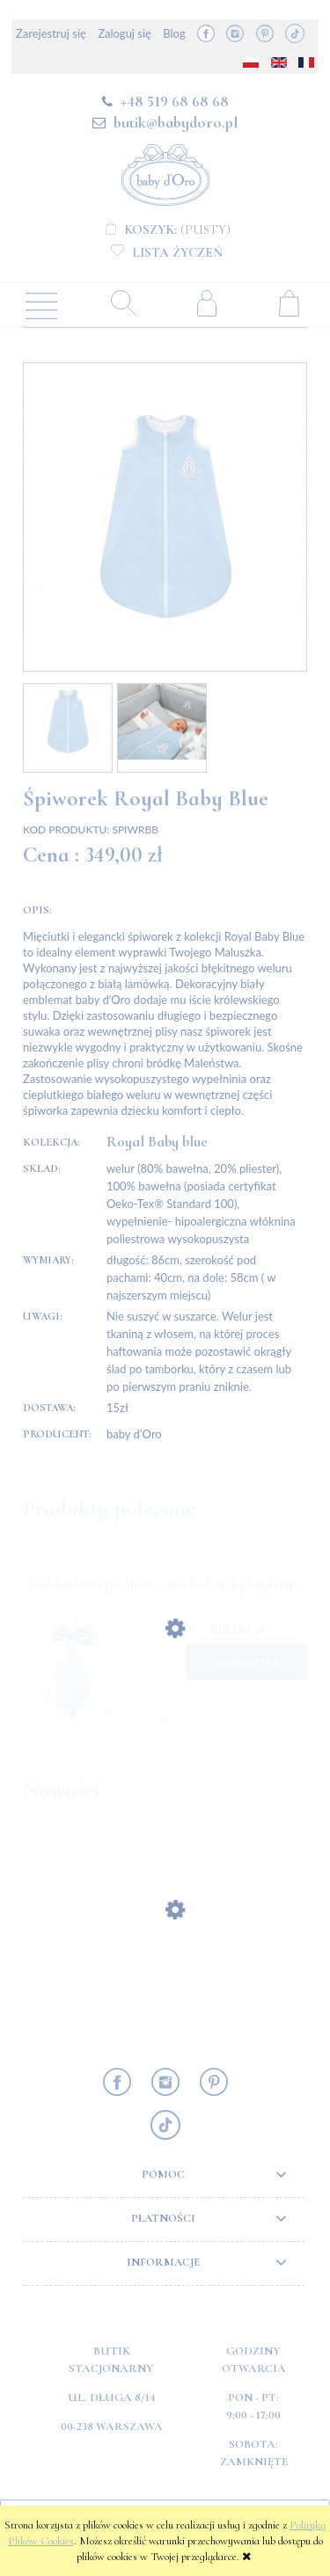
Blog (174, 33)
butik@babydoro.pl (176, 122)
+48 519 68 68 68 (175, 101)
